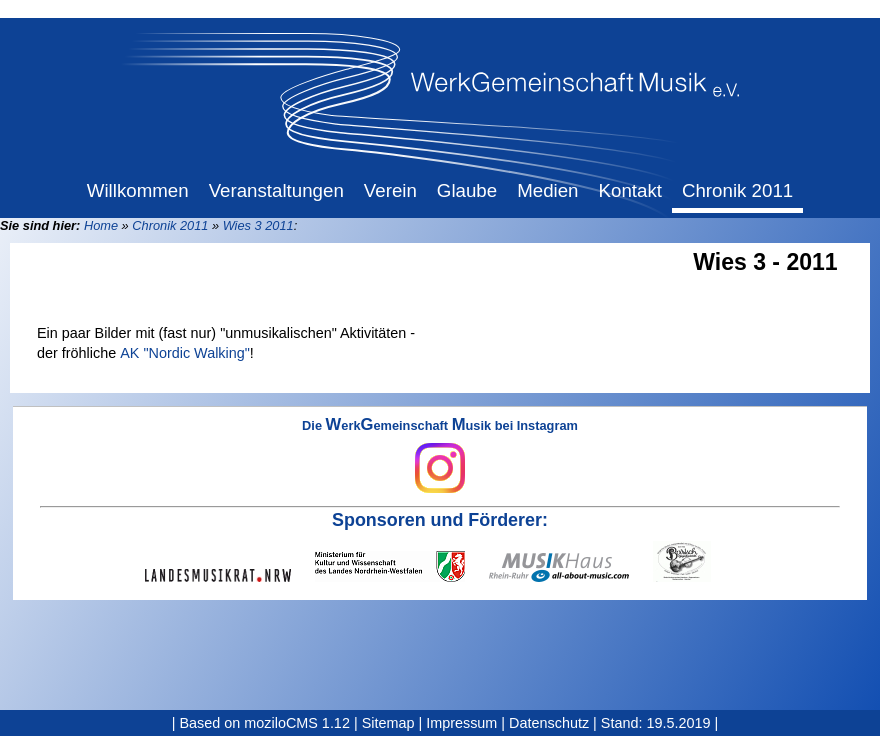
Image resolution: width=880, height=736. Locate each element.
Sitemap (388, 723)
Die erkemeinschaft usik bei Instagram (440, 456)
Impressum (461, 723)
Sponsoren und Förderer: (440, 520)
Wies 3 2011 (258, 225)
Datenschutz (549, 723)
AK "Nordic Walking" (185, 353)
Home (101, 225)
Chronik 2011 (170, 225)
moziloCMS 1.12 (297, 723)
